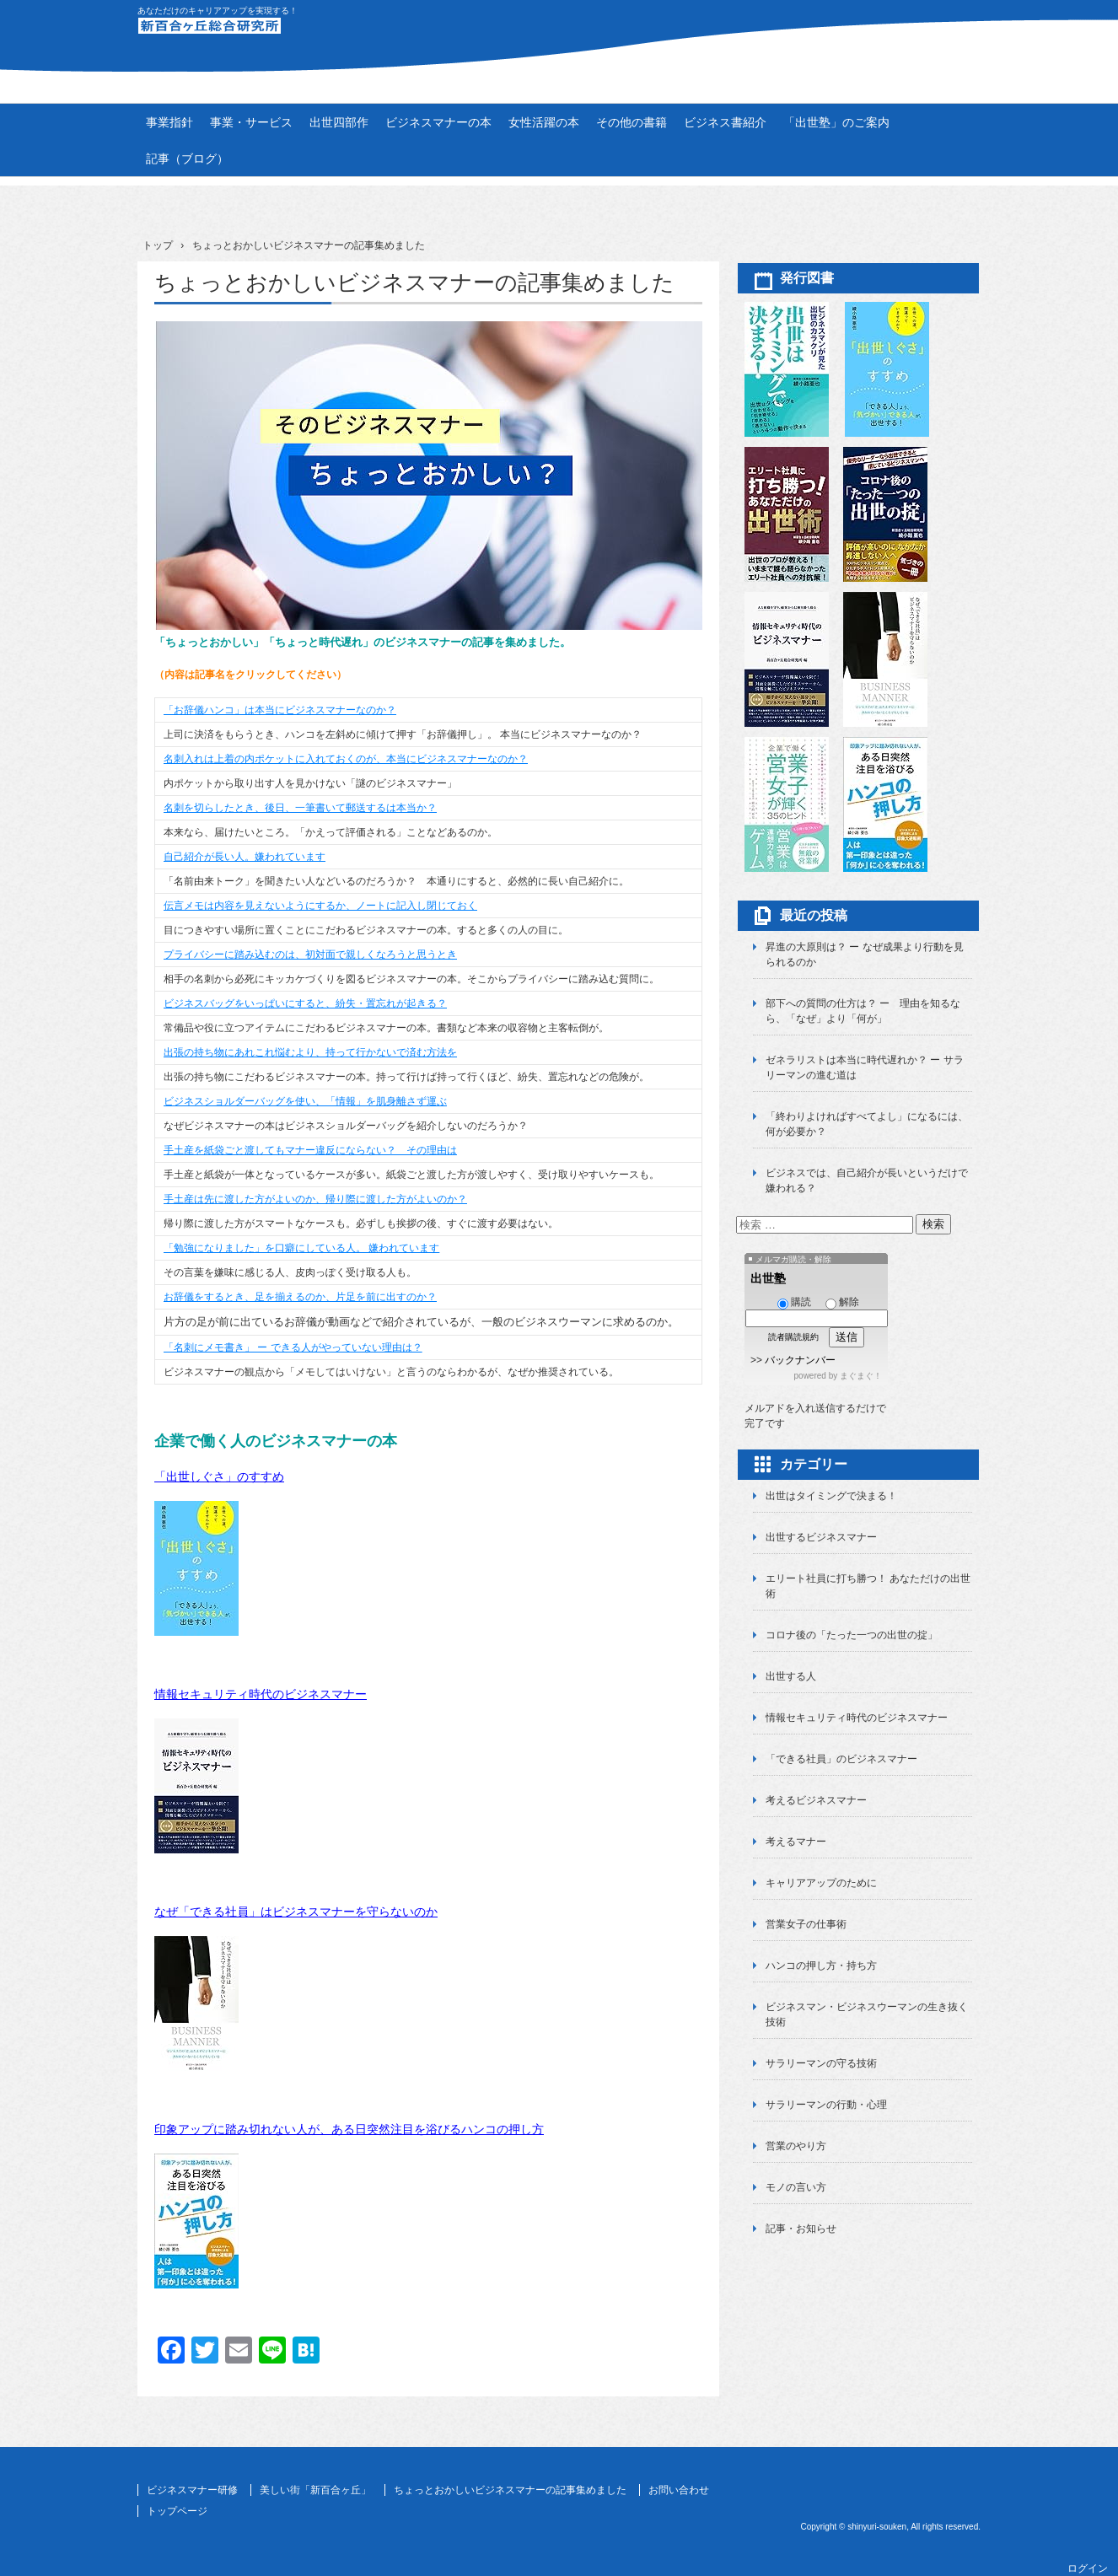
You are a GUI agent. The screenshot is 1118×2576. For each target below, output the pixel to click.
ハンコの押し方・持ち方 (821, 1965)
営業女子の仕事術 (806, 1924)
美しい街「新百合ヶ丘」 (315, 2490)
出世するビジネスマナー (821, 1537)
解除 (842, 1302)
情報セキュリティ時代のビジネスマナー (260, 1694)
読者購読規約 (793, 1337)
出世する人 (791, 1676)
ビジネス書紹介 (725, 122)
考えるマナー (796, 1841)
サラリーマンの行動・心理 (826, 2105)
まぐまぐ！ (861, 1375)
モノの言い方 (796, 2187)
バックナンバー (800, 1360)
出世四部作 (338, 122)
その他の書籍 (631, 122)
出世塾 (768, 1278)
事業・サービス (251, 122)
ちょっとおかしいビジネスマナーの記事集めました (510, 2490)
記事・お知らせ (801, 2229)
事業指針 (169, 122)
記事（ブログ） (187, 158)
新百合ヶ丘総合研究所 (559, 34)
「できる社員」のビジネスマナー (841, 1759)
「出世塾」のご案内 (836, 122)
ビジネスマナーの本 (438, 122)
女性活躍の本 (543, 122)
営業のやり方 (796, 2146)
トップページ (177, 2511)
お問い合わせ (678, 2490)
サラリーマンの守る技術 (821, 2063)
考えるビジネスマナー (816, 1800)
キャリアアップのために (821, 1883)
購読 (794, 1302)
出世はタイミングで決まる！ (831, 1496)
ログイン (1087, 2568)
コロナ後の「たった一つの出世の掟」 (852, 1635)
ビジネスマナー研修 (192, 2490)
